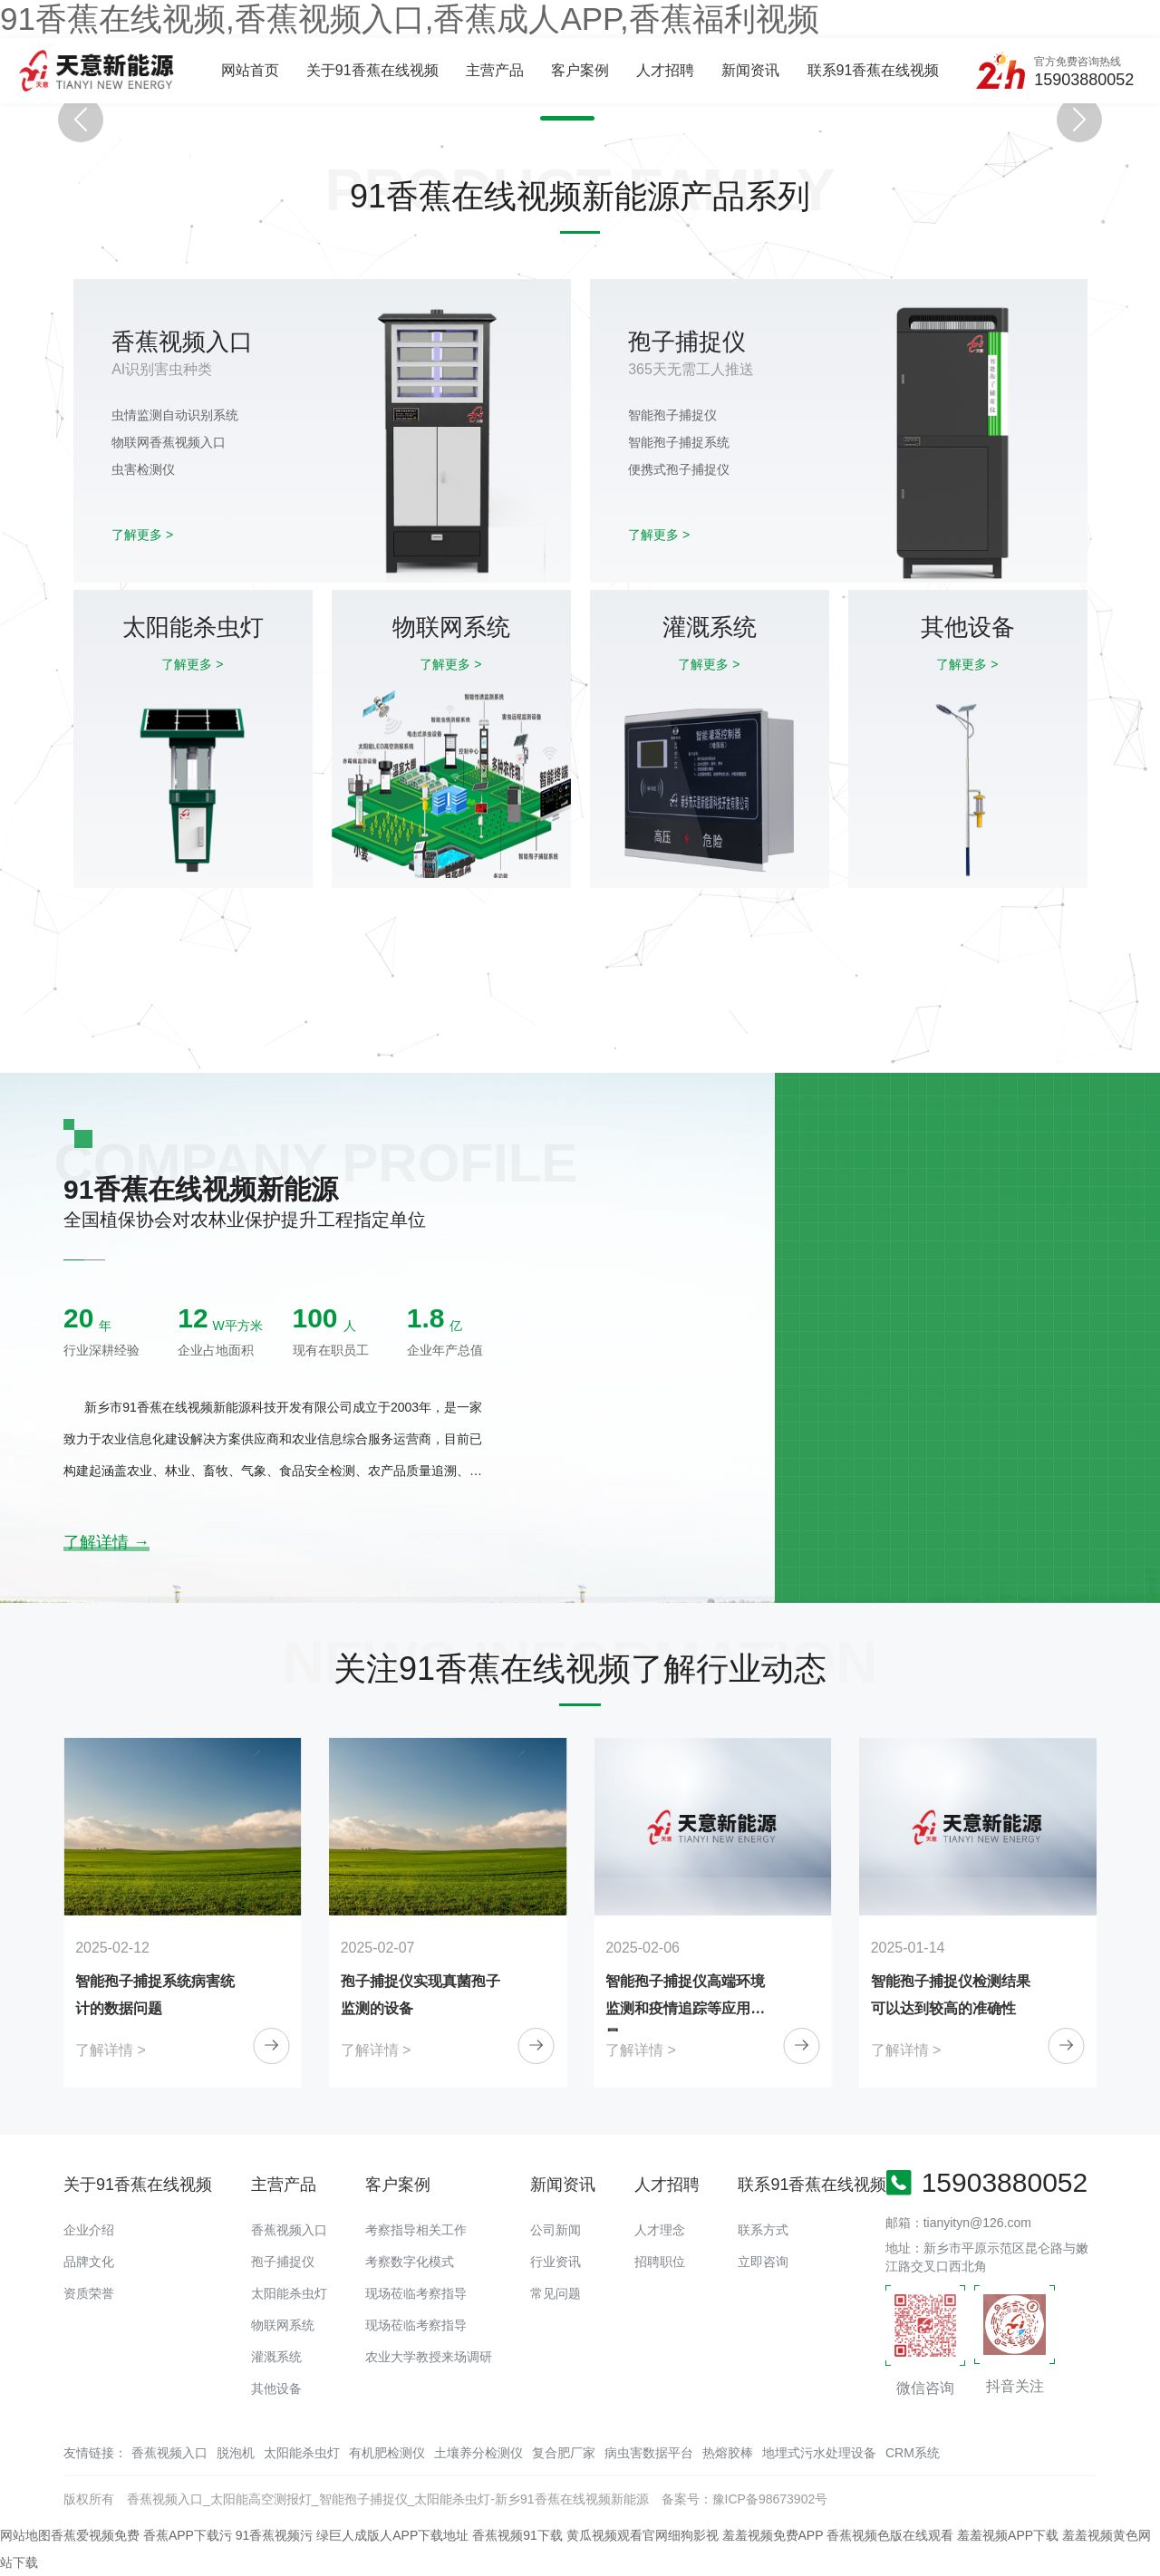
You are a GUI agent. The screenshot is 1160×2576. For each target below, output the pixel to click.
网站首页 (250, 70)
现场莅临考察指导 (416, 2293)
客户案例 (580, 70)
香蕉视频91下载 (517, 2535)
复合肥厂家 (563, 2453)
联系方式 (763, 2230)
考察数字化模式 (409, 2261)
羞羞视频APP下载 (1007, 2535)
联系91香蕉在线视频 (873, 70)
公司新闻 (555, 2230)
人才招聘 (665, 70)
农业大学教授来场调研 (428, 2356)
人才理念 (659, 2230)
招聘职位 (659, 2261)
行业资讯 (555, 2261)
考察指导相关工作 (416, 2230)
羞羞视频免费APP (773, 2535)
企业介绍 (88, 2230)
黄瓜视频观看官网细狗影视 (642, 2535)
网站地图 (25, 2535)
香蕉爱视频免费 (95, 2535)
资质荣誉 (88, 2293)
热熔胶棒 (727, 2453)
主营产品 (495, 70)
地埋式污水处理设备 (819, 2453)
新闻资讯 (750, 70)
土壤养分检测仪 (478, 2453)
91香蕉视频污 (275, 2535)
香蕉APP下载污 (187, 2535)
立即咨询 (763, 2261)
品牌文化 (88, 2261)
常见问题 (555, 2293)
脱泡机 (236, 2453)
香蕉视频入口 (289, 2230)
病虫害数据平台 (648, 2453)
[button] (549, 118)
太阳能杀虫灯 (289, 2293)
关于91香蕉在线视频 (372, 70)
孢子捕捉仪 (282, 2261)
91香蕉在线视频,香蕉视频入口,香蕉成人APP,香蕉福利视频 (409, 18)
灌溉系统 (276, 2356)
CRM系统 (912, 2453)
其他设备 (276, 2388)
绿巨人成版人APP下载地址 (392, 2535)
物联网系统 (282, 2325)
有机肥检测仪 (387, 2453)
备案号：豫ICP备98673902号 (745, 2499)
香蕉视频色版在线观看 (889, 2535)
